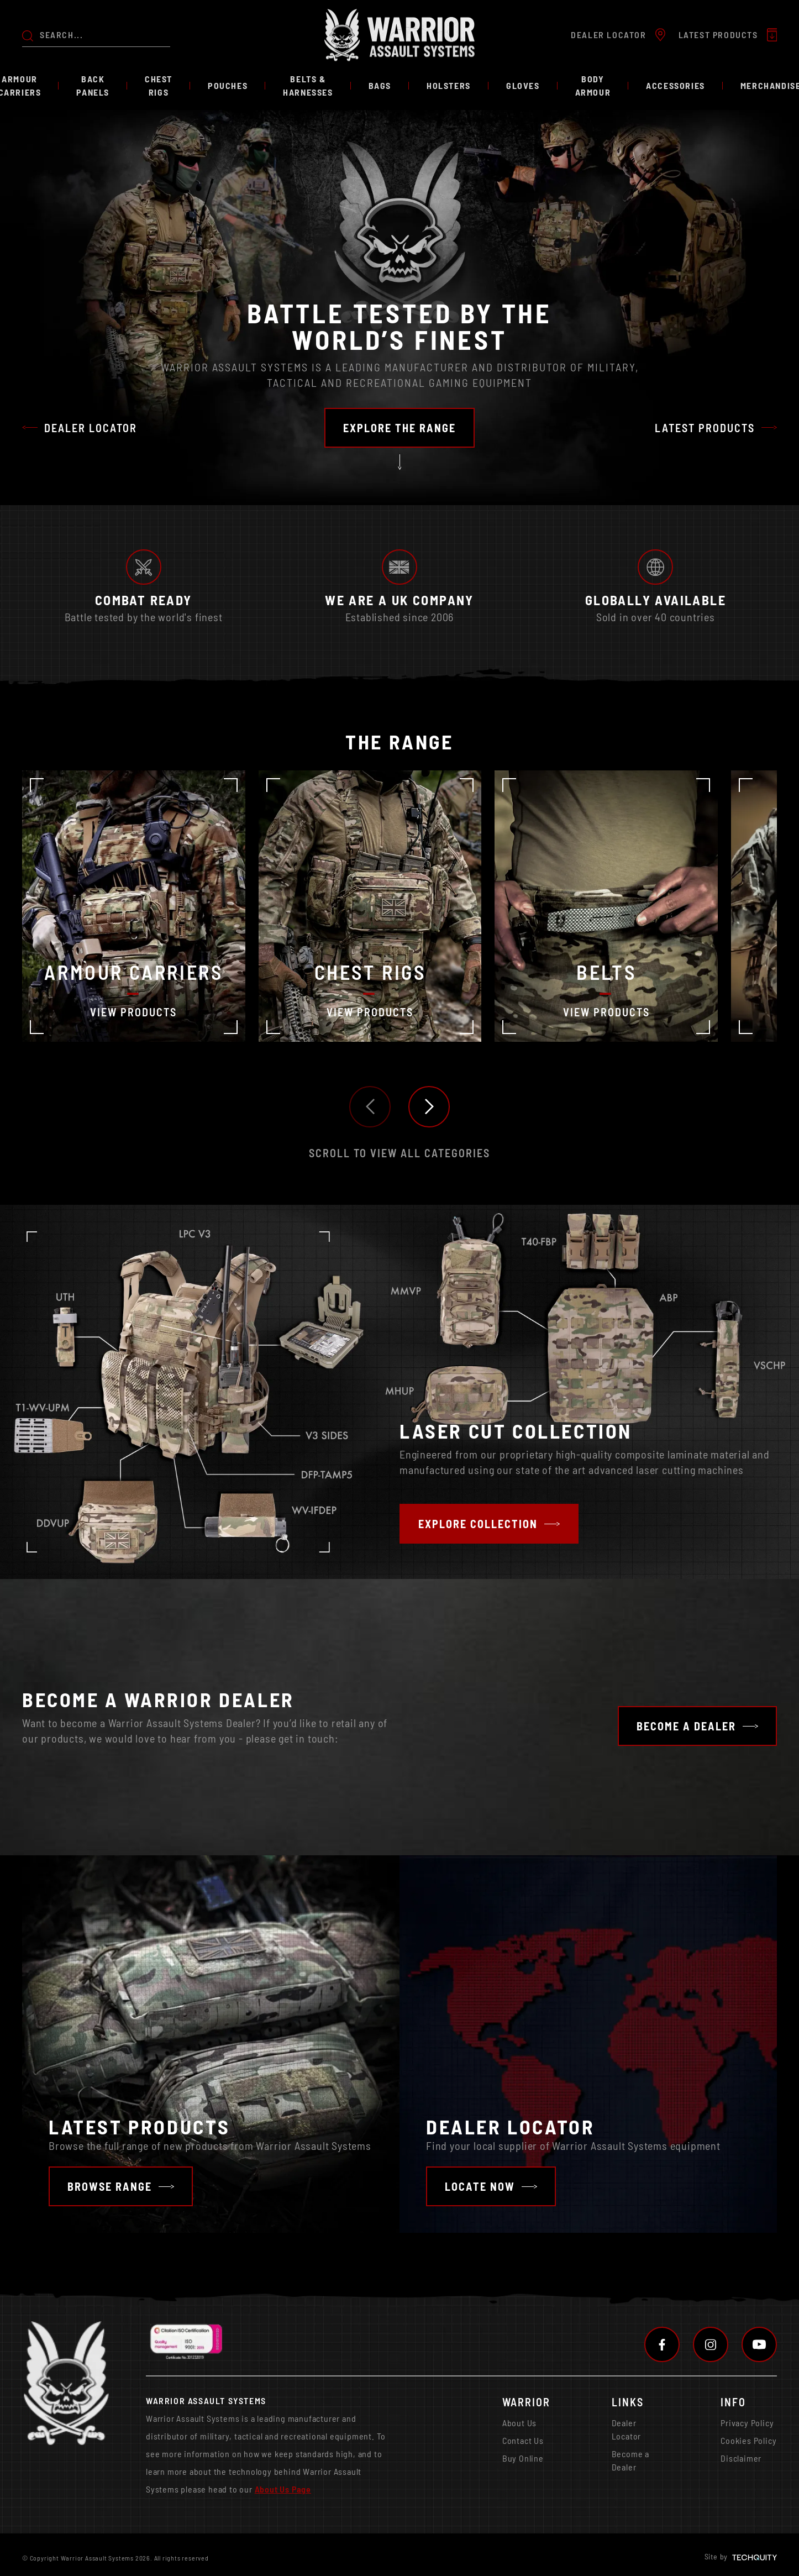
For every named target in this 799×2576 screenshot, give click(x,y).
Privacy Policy (747, 2422)
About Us (519, 2422)
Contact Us (523, 2440)
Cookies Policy (748, 2440)
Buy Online (523, 2458)
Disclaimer (741, 2458)
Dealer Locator (627, 2429)
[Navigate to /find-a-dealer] (491, 2186)
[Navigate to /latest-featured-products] (121, 2186)
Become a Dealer (630, 2460)
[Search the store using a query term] (105, 34)
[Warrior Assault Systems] (399, 35)
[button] (370, 1106)
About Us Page (283, 2489)
